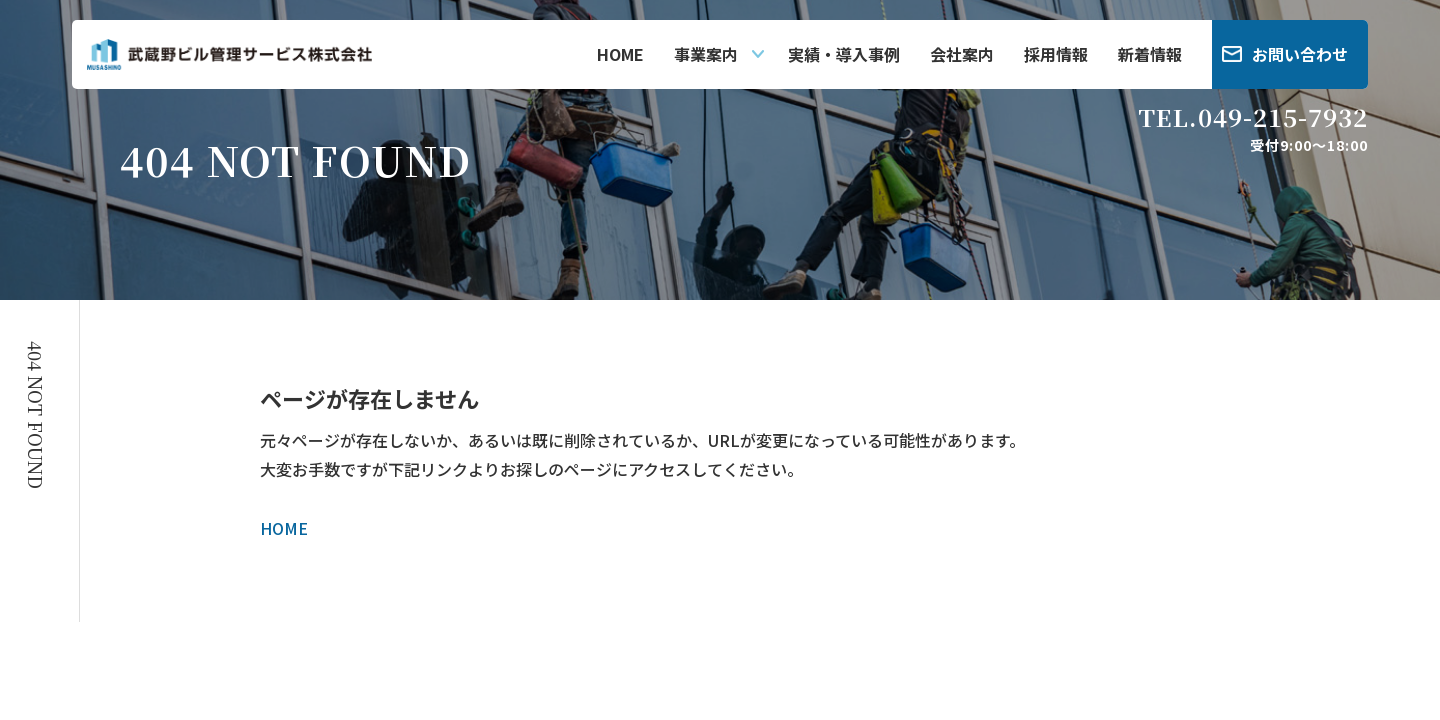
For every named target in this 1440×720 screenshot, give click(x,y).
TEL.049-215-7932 (1253, 117)
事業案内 (706, 54)
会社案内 (962, 54)
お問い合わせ (1300, 54)
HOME (620, 54)
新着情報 (1150, 54)
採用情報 (1056, 54)
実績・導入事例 (844, 54)
